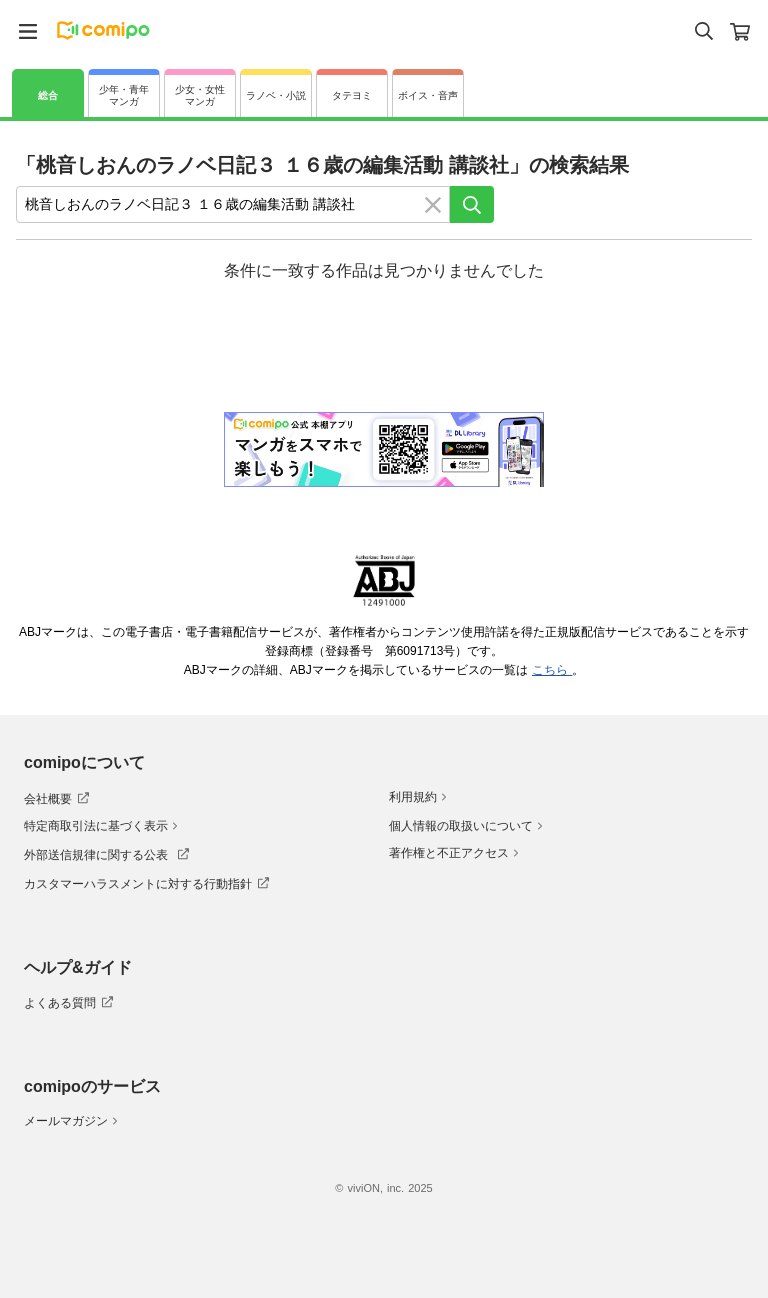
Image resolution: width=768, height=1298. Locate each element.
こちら (552, 670)
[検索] (472, 204)
